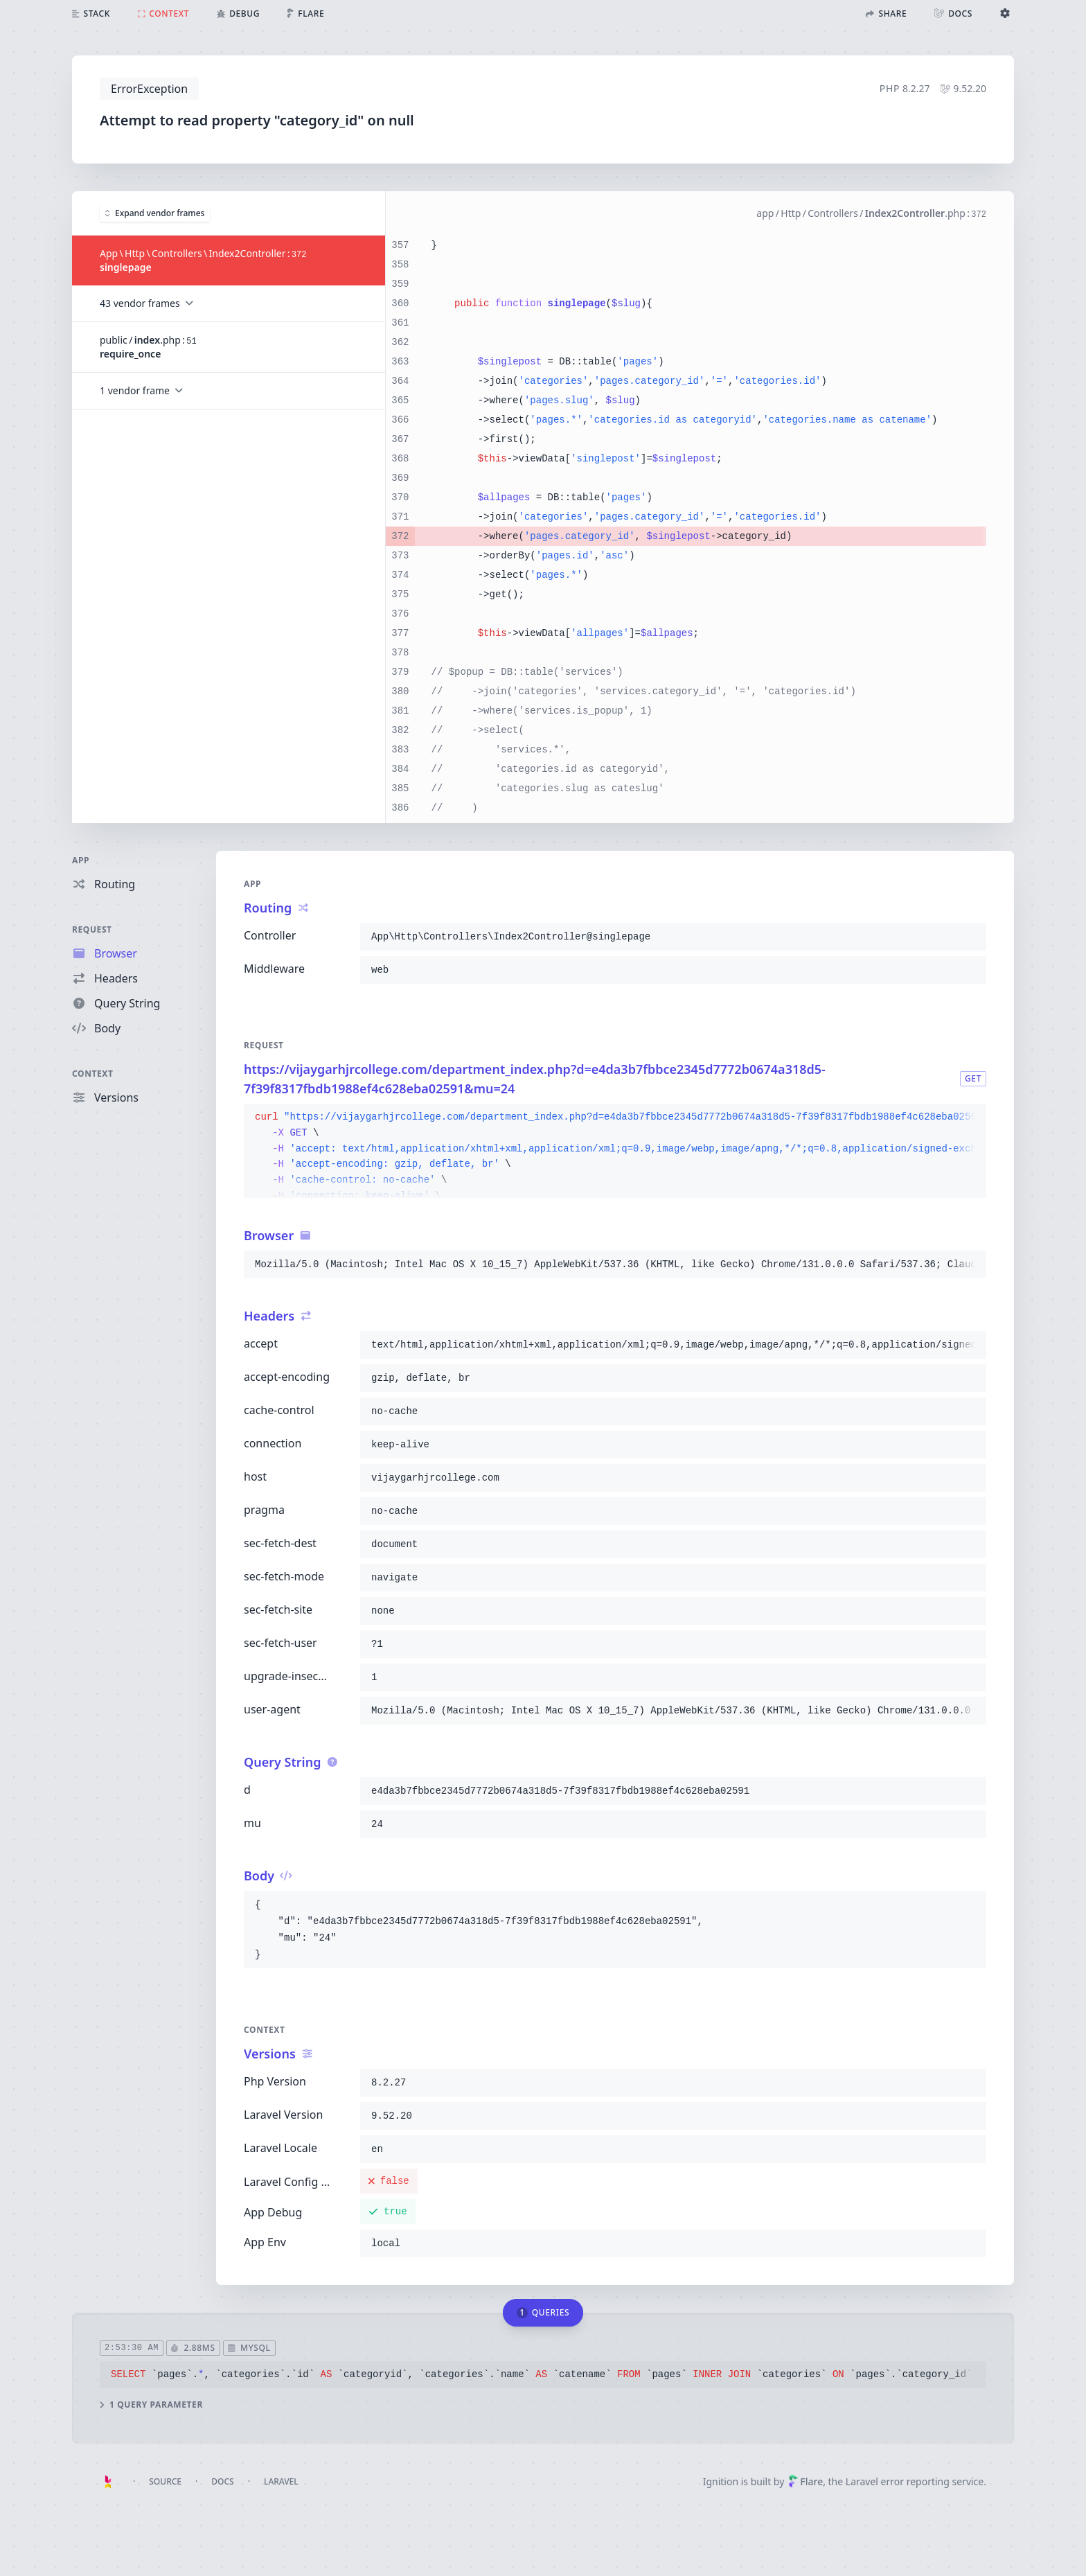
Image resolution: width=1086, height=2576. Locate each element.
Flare (805, 2481)
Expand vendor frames (154, 212)
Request (92, 929)
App (80, 860)
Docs (222, 2481)
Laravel (281, 2481)
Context (93, 1073)
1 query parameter (151, 2404)
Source (165, 2481)
